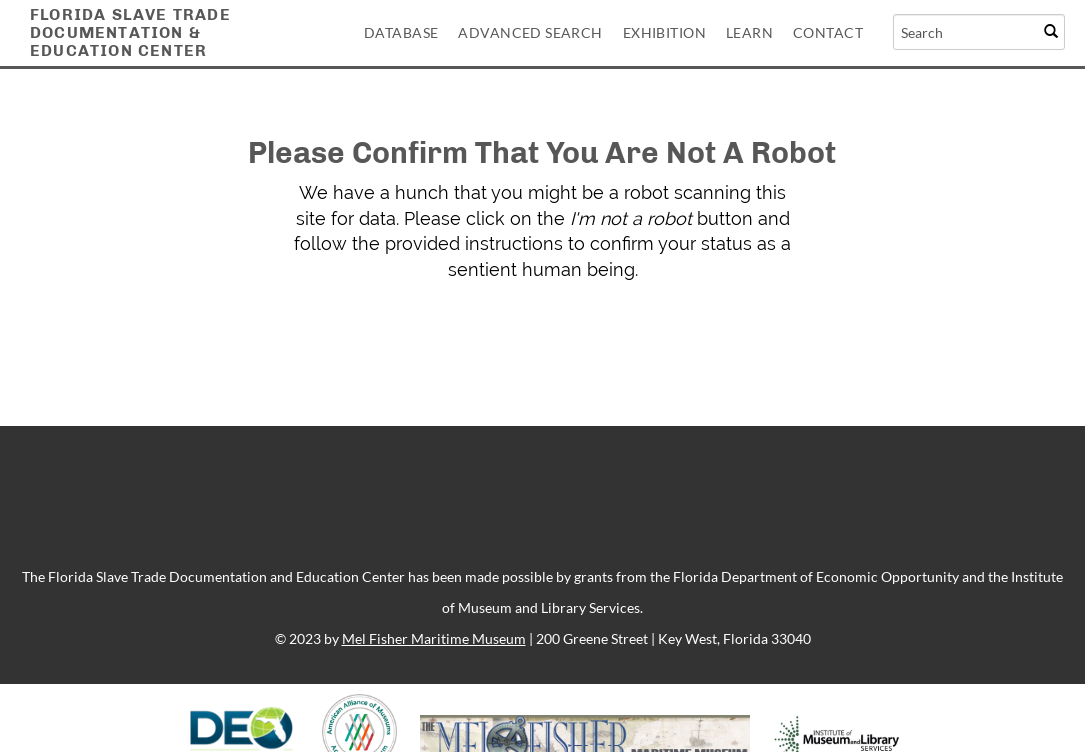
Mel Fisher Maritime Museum (434, 638)
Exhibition (664, 32)
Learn (749, 32)
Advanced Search (530, 32)
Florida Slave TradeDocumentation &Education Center (130, 32)
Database (401, 32)
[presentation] (564, 346)
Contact (828, 32)
